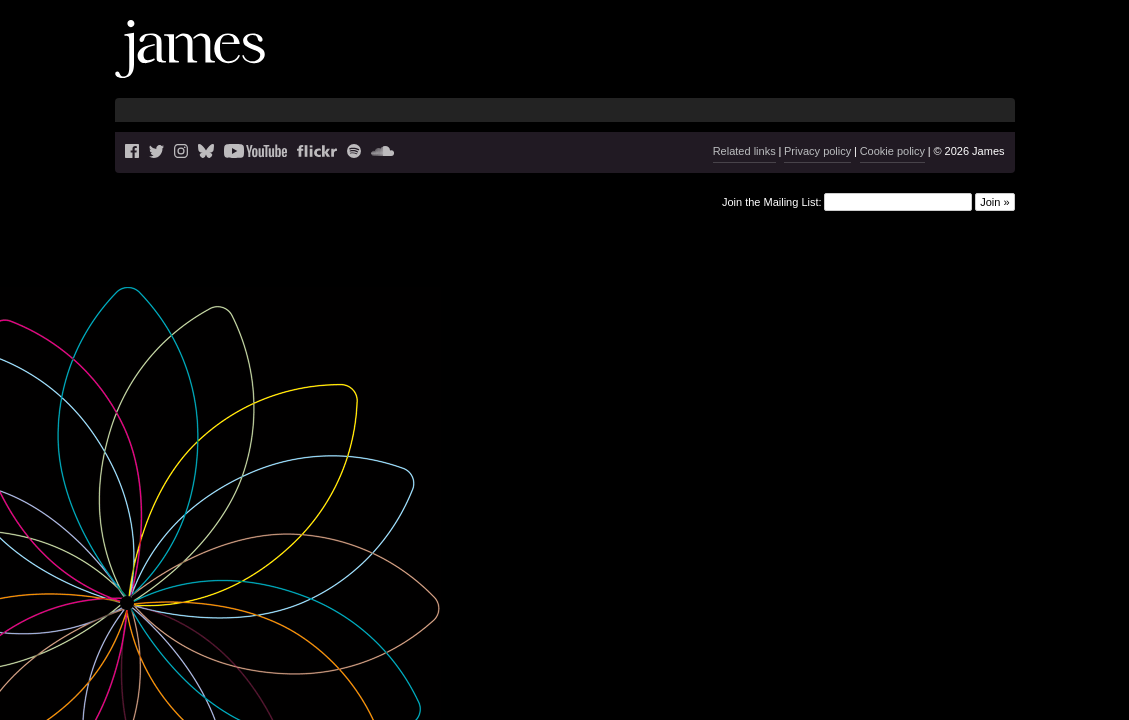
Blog (757, 65)
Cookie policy (892, 151)
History (922, 65)
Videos (863, 65)
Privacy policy (817, 151)
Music (805, 65)
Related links (744, 151)
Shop (977, 65)
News (671, 65)
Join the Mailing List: (772, 201)
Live (718, 65)
